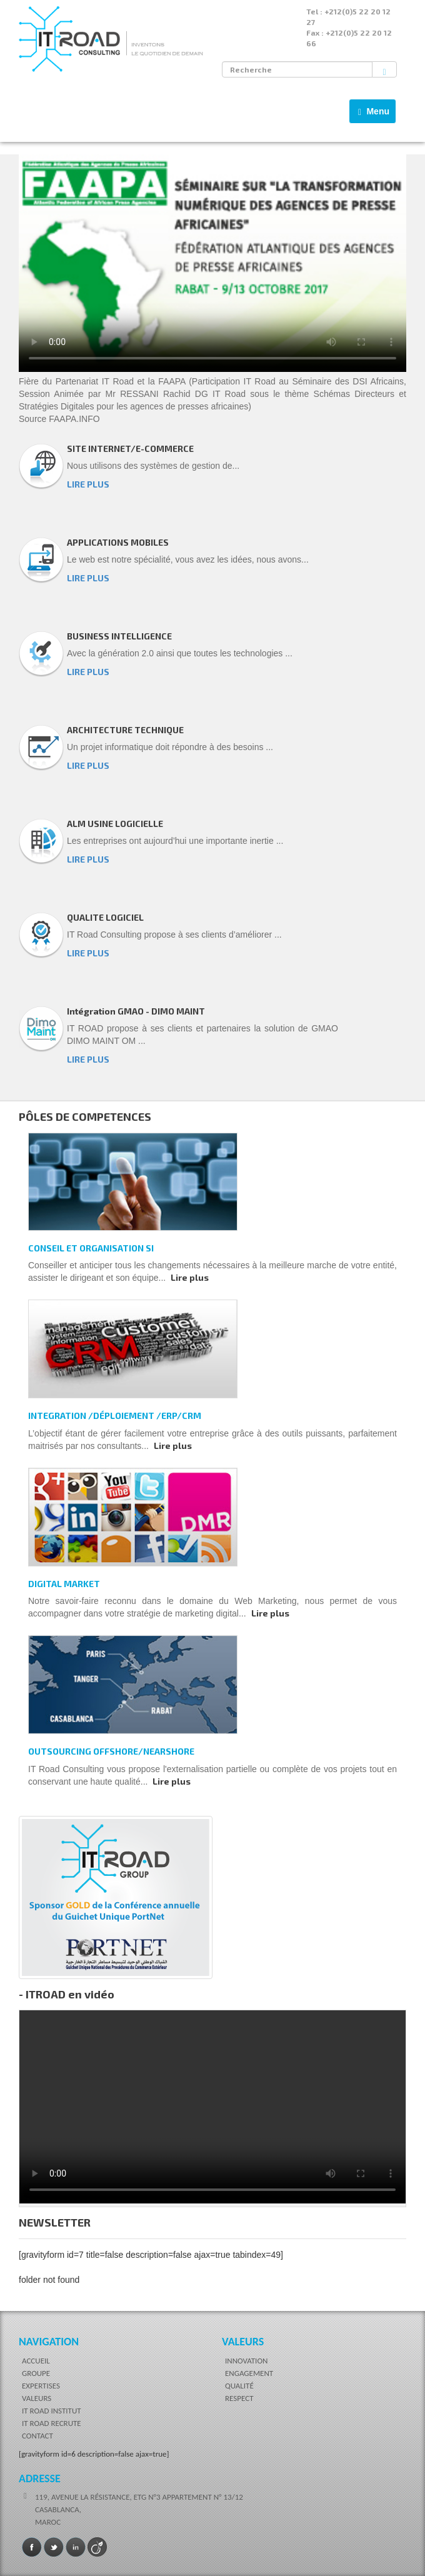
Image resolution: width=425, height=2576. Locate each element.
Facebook (32, 2547)
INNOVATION (246, 2360)
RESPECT (239, 2398)
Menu (375, 114)
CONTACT (37, 2435)
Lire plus (190, 1277)
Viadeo (98, 2547)
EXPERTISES (41, 2385)
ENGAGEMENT (249, 2373)
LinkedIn (76, 2547)
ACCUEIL (36, 2360)
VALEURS (36, 2398)
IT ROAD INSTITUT (51, 2410)
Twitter (54, 2547)
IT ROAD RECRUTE (51, 2423)
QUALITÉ (239, 2385)
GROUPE (36, 2373)
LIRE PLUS (88, 484)
